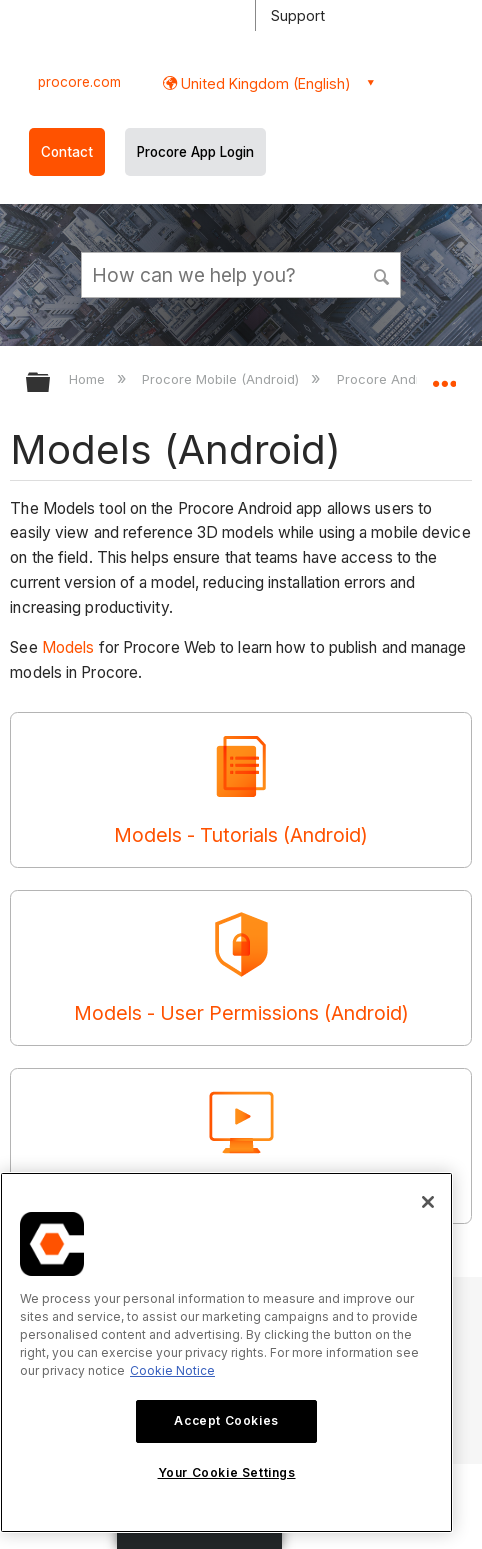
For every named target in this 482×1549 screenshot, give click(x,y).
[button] (382, 274)
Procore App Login (195, 152)
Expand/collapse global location (444, 376)
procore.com (79, 82)
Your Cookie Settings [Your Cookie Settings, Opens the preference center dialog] (227, 1472)
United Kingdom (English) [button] (264, 83)
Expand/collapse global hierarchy (51, 383)
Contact (67, 152)
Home (89, 379)
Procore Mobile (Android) (222, 379)
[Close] (428, 1202)
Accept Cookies (226, 1420)
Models (68, 647)
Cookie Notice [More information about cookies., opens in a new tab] (172, 1370)
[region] (226, 1352)
